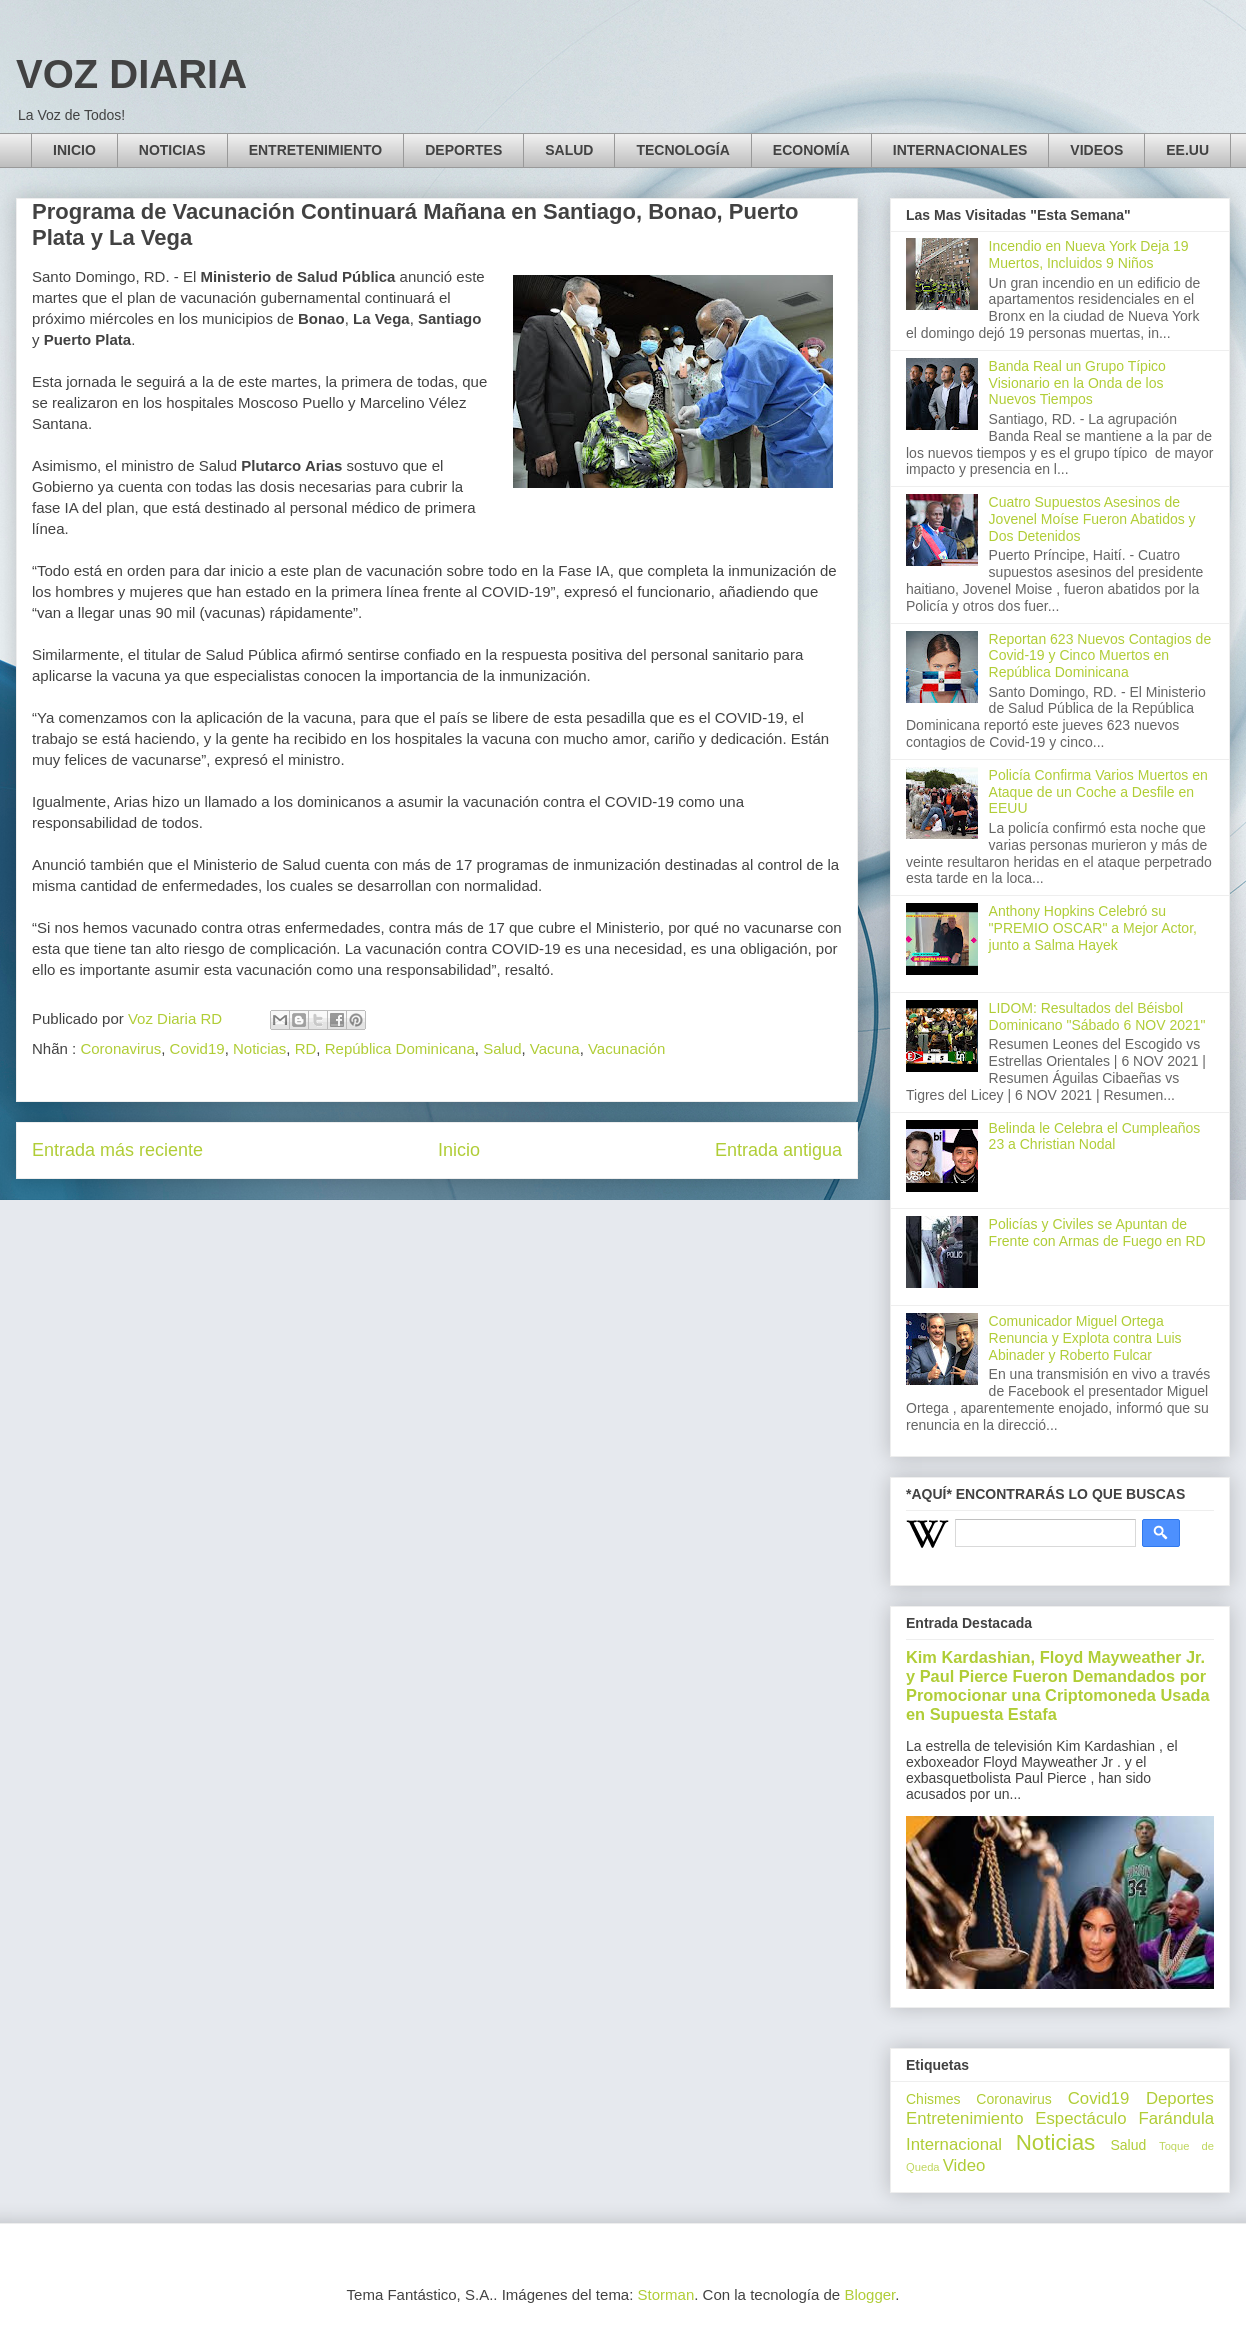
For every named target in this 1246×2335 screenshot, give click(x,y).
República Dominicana (400, 1048)
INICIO (74, 150)
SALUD (569, 150)
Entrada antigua (778, 1150)
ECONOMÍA (811, 150)
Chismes (933, 2099)
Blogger (869, 2294)
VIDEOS (1096, 150)
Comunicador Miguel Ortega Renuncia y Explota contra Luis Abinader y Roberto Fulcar (1085, 1338)
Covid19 (197, 1048)
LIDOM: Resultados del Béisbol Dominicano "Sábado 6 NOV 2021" (1097, 1016)
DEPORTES (463, 150)
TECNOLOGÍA (682, 150)
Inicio (459, 1150)
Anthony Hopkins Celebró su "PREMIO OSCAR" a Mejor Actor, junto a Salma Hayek (1093, 928)
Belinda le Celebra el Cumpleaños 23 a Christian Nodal (1095, 1136)
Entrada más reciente (117, 1150)
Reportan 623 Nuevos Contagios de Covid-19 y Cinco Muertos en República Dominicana (1100, 656)
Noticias (259, 1048)
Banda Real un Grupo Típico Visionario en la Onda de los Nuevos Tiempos (1077, 383)
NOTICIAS (172, 150)
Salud (502, 1048)
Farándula (1176, 2118)
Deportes (1180, 2098)
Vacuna (555, 1048)
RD (306, 1048)
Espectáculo (1080, 2118)
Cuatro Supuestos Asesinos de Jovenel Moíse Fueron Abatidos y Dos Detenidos (1092, 519)
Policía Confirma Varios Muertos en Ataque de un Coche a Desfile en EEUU (1098, 792)
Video (964, 2165)
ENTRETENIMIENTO (316, 150)
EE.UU (1187, 150)
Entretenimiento (965, 2118)
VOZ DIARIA (131, 74)
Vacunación (626, 1048)
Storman (666, 2294)
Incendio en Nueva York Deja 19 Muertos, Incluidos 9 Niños (1089, 254)
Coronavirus (120, 1048)
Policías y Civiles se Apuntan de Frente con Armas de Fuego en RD (1097, 1232)
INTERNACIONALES (960, 150)
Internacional (954, 2144)
